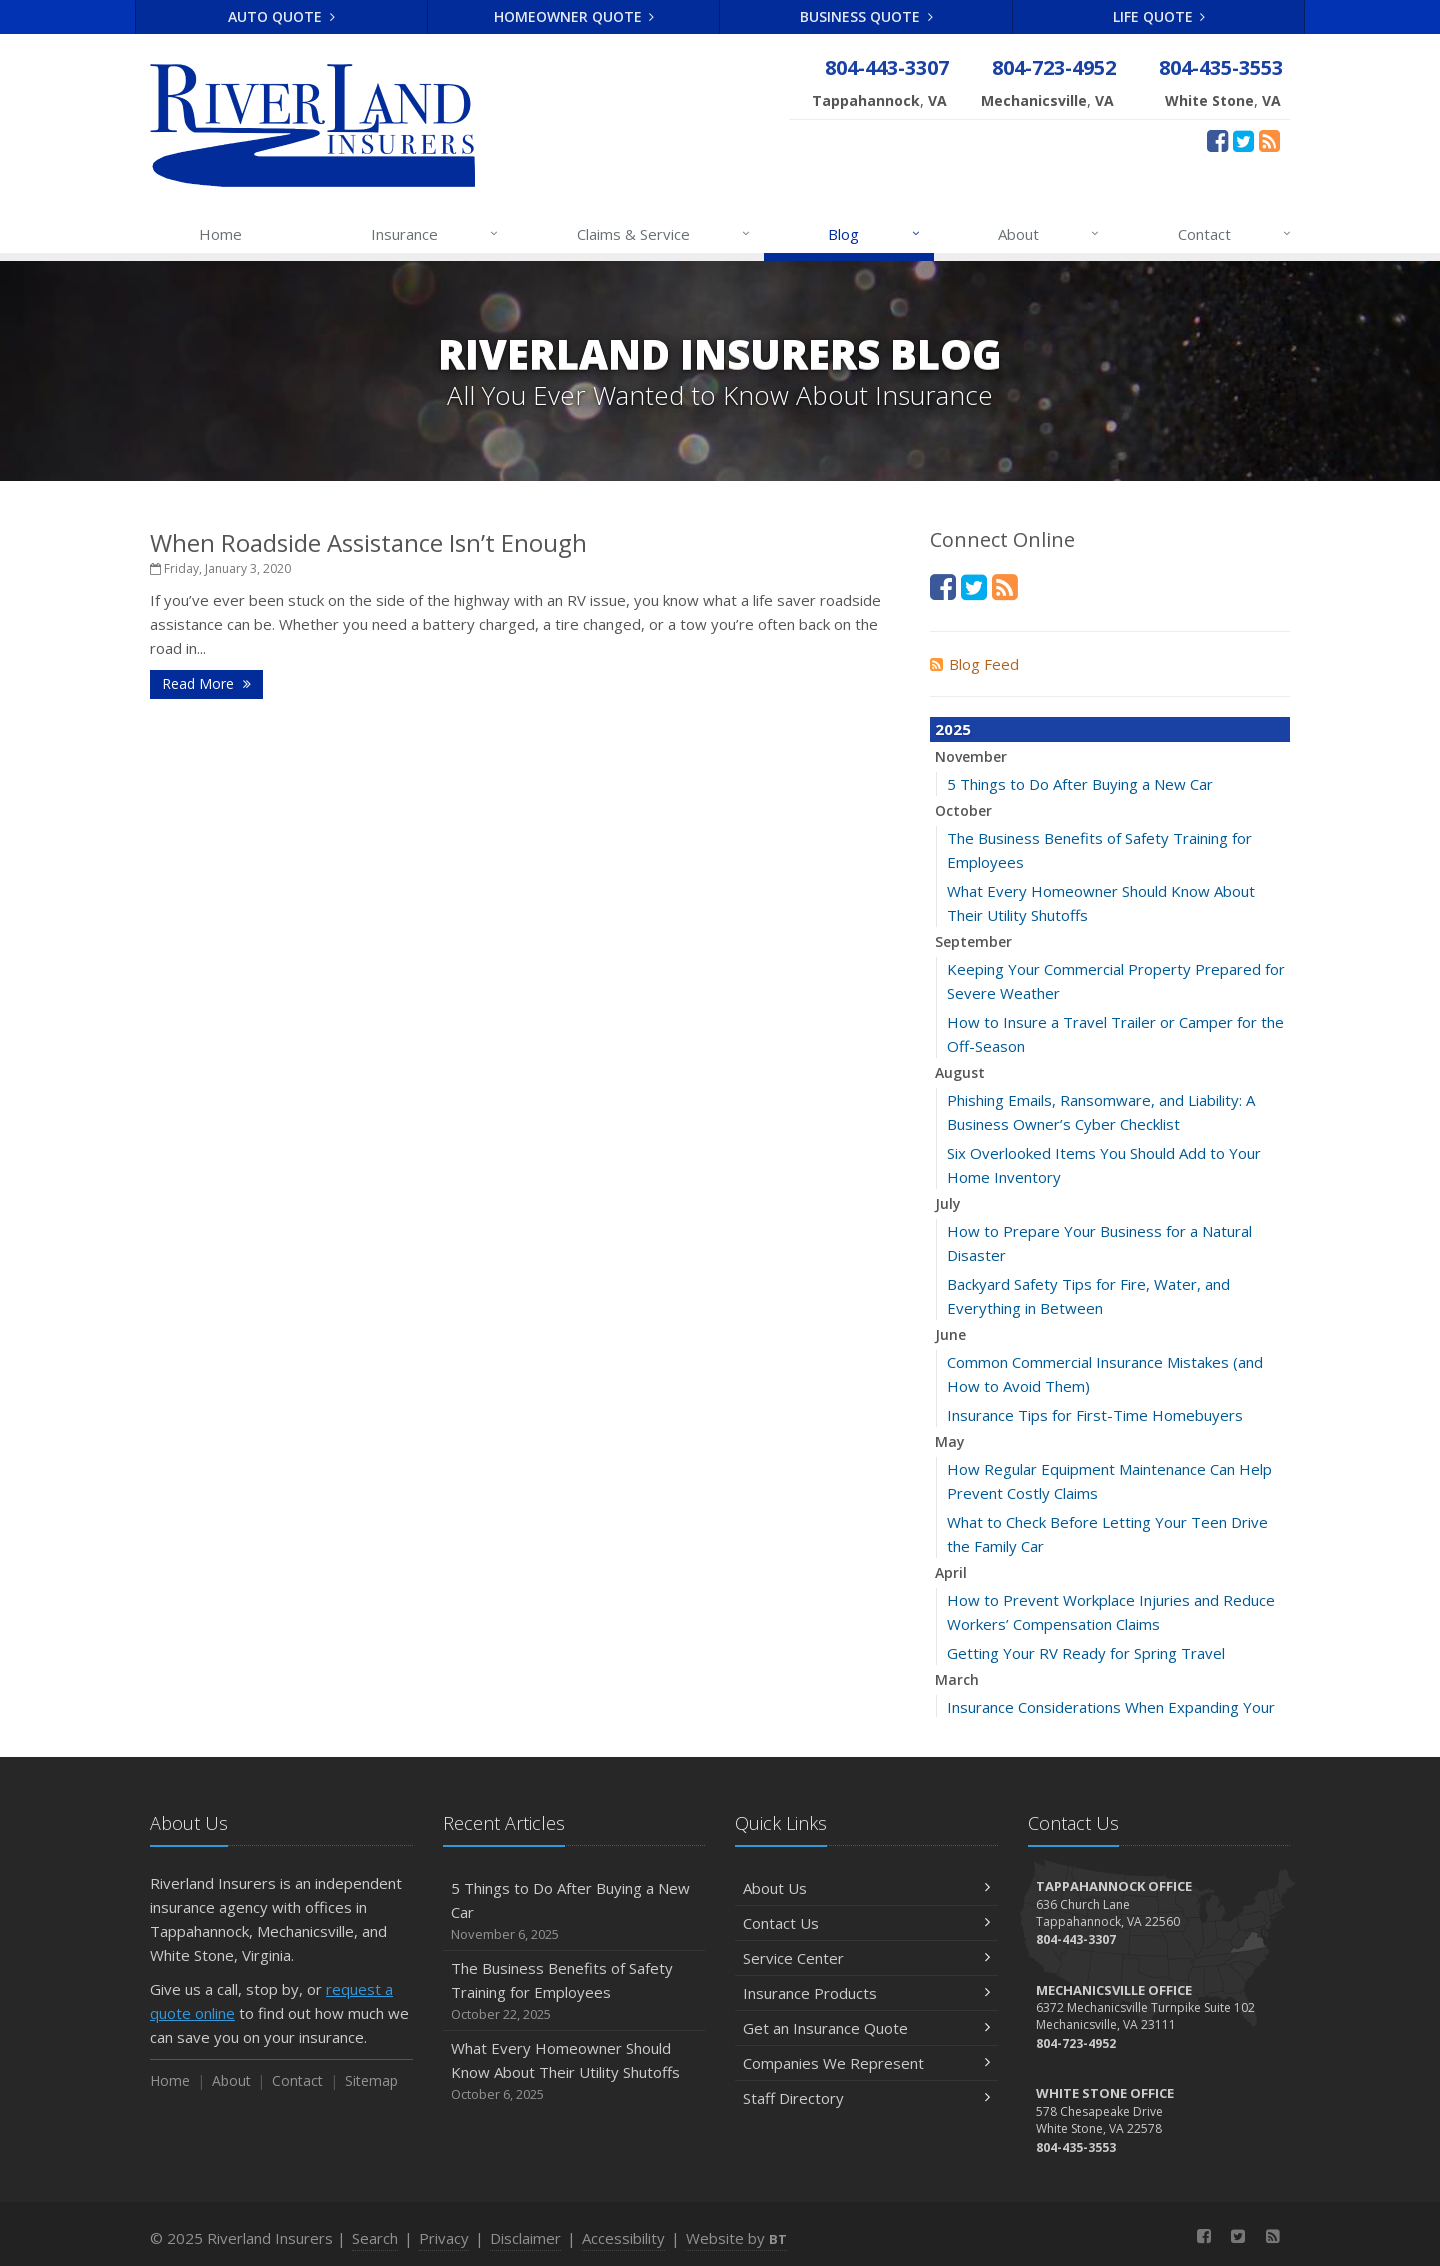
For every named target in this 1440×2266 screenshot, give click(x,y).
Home (220, 234)
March (957, 1679)
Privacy (444, 2238)
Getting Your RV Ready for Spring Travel (1086, 1653)
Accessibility (623, 2238)
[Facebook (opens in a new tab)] (1217, 140)
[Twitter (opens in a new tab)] (1243, 140)
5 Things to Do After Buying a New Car (1080, 784)
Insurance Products (866, 1993)
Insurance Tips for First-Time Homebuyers (1095, 1415)
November (971, 756)
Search (375, 2238)
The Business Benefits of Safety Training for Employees (574, 1991)
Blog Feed (974, 664)
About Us (866, 1888)
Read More (206, 683)
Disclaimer (525, 2238)
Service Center (866, 1958)
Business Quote (866, 16)
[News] (1269, 140)
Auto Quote (281, 16)
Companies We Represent (866, 2063)
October (963, 810)
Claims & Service (664, 234)
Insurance (435, 234)
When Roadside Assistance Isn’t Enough (368, 542)
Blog (874, 234)
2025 (953, 729)
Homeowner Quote (574, 16)
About (1049, 234)
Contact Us (866, 1923)
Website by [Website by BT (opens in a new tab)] (736, 2238)
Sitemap (371, 2080)
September (973, 941)
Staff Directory (866, 2098)
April (951, 1572)
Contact (1235, 234)
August (960, 1072)
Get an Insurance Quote (866, 2028)
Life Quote (1159, 16)
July (948, 1203)
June (950, 1334)
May (950, 1441)
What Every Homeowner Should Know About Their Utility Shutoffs (574, 2071)
